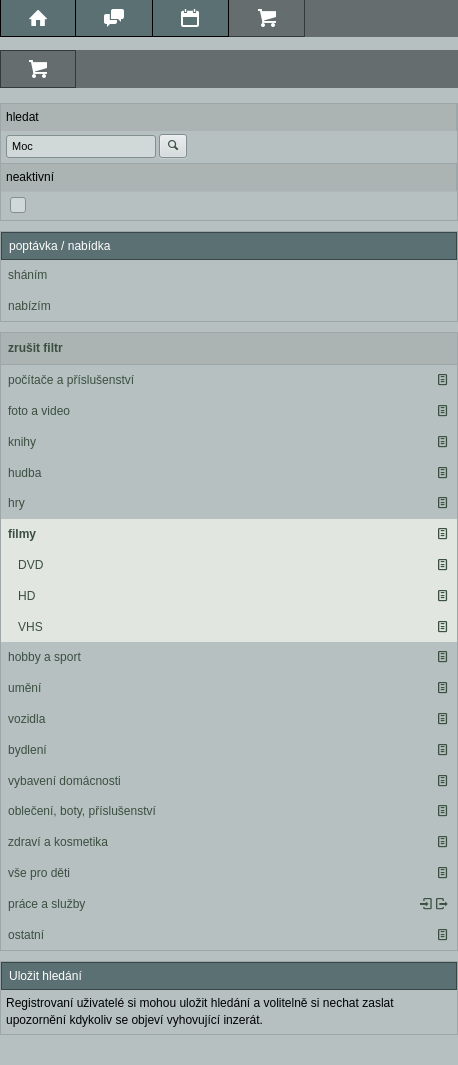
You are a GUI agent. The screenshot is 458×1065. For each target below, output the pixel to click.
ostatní (26, 935)
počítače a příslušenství (71, 380)
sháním (27, 275)
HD (26, 596)
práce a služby (46, 904)
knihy (22, 442)
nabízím (29, 306)
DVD (30, 565)
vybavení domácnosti (64, 781)
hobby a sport (44, 657)
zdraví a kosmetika (58, 842)
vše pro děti (39, 873)
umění (24, 688)
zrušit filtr (35, 348)
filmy (22, 534)
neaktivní (30, 177)
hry (16, 503)
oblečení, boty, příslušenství (82, 811)
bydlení (27, 750)
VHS (30, 627)
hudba (24, 473)
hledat (22, 117)
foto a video (39, 411)
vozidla (26, 719)
